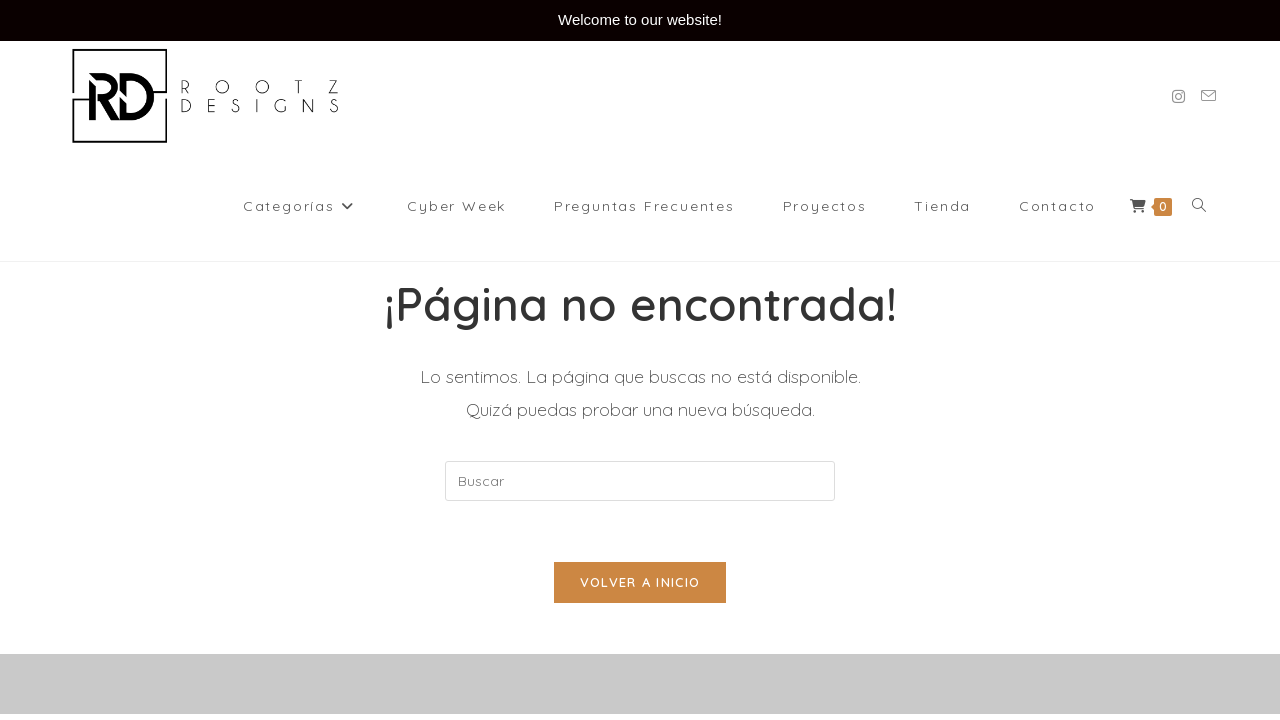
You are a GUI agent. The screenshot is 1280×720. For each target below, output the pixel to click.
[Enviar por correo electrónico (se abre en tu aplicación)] (1208, 96)
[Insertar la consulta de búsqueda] (640, 481)
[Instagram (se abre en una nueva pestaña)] (1178, 96)
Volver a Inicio (640, 582)
